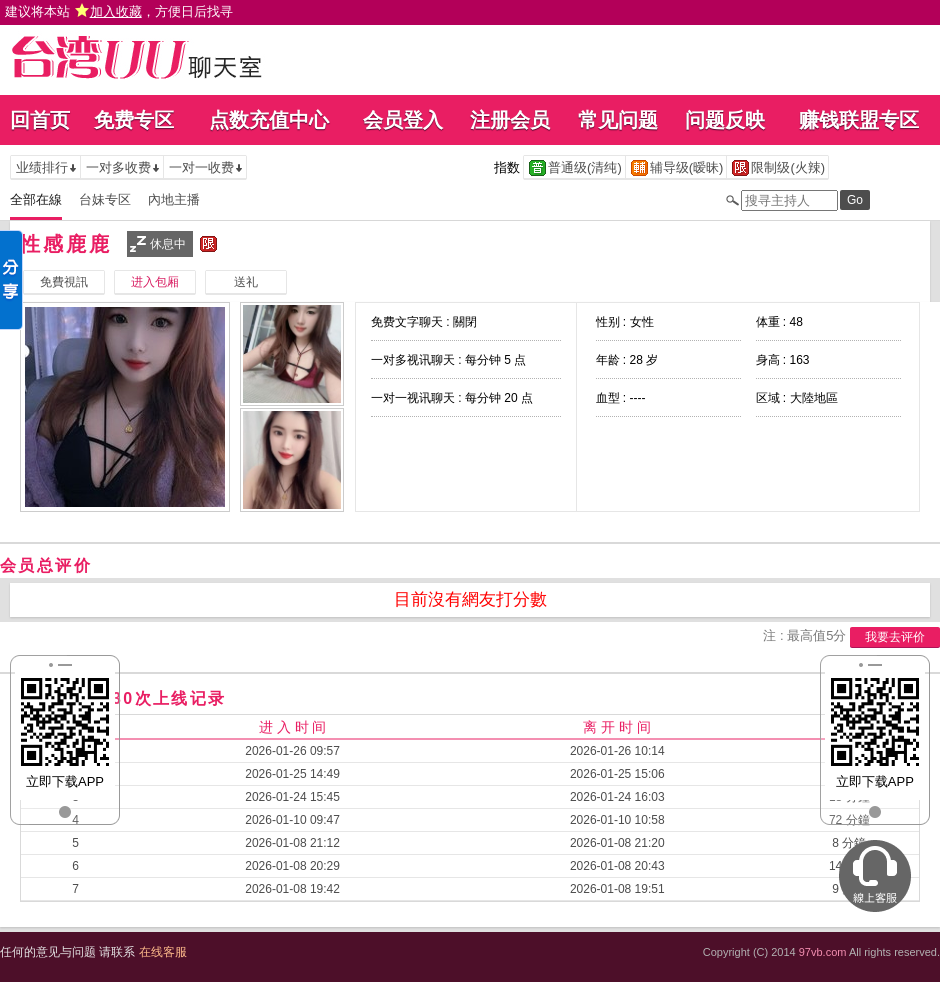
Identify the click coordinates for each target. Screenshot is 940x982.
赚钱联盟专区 (859, 120)
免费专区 (134, 120)
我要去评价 (895, 637)
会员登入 (403, 120)
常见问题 (618, 120)
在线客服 (163, 952)
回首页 (40, 120)
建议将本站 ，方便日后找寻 (119, 11)
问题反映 (725, 120)
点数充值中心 (269, 120)
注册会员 (510, 120)
